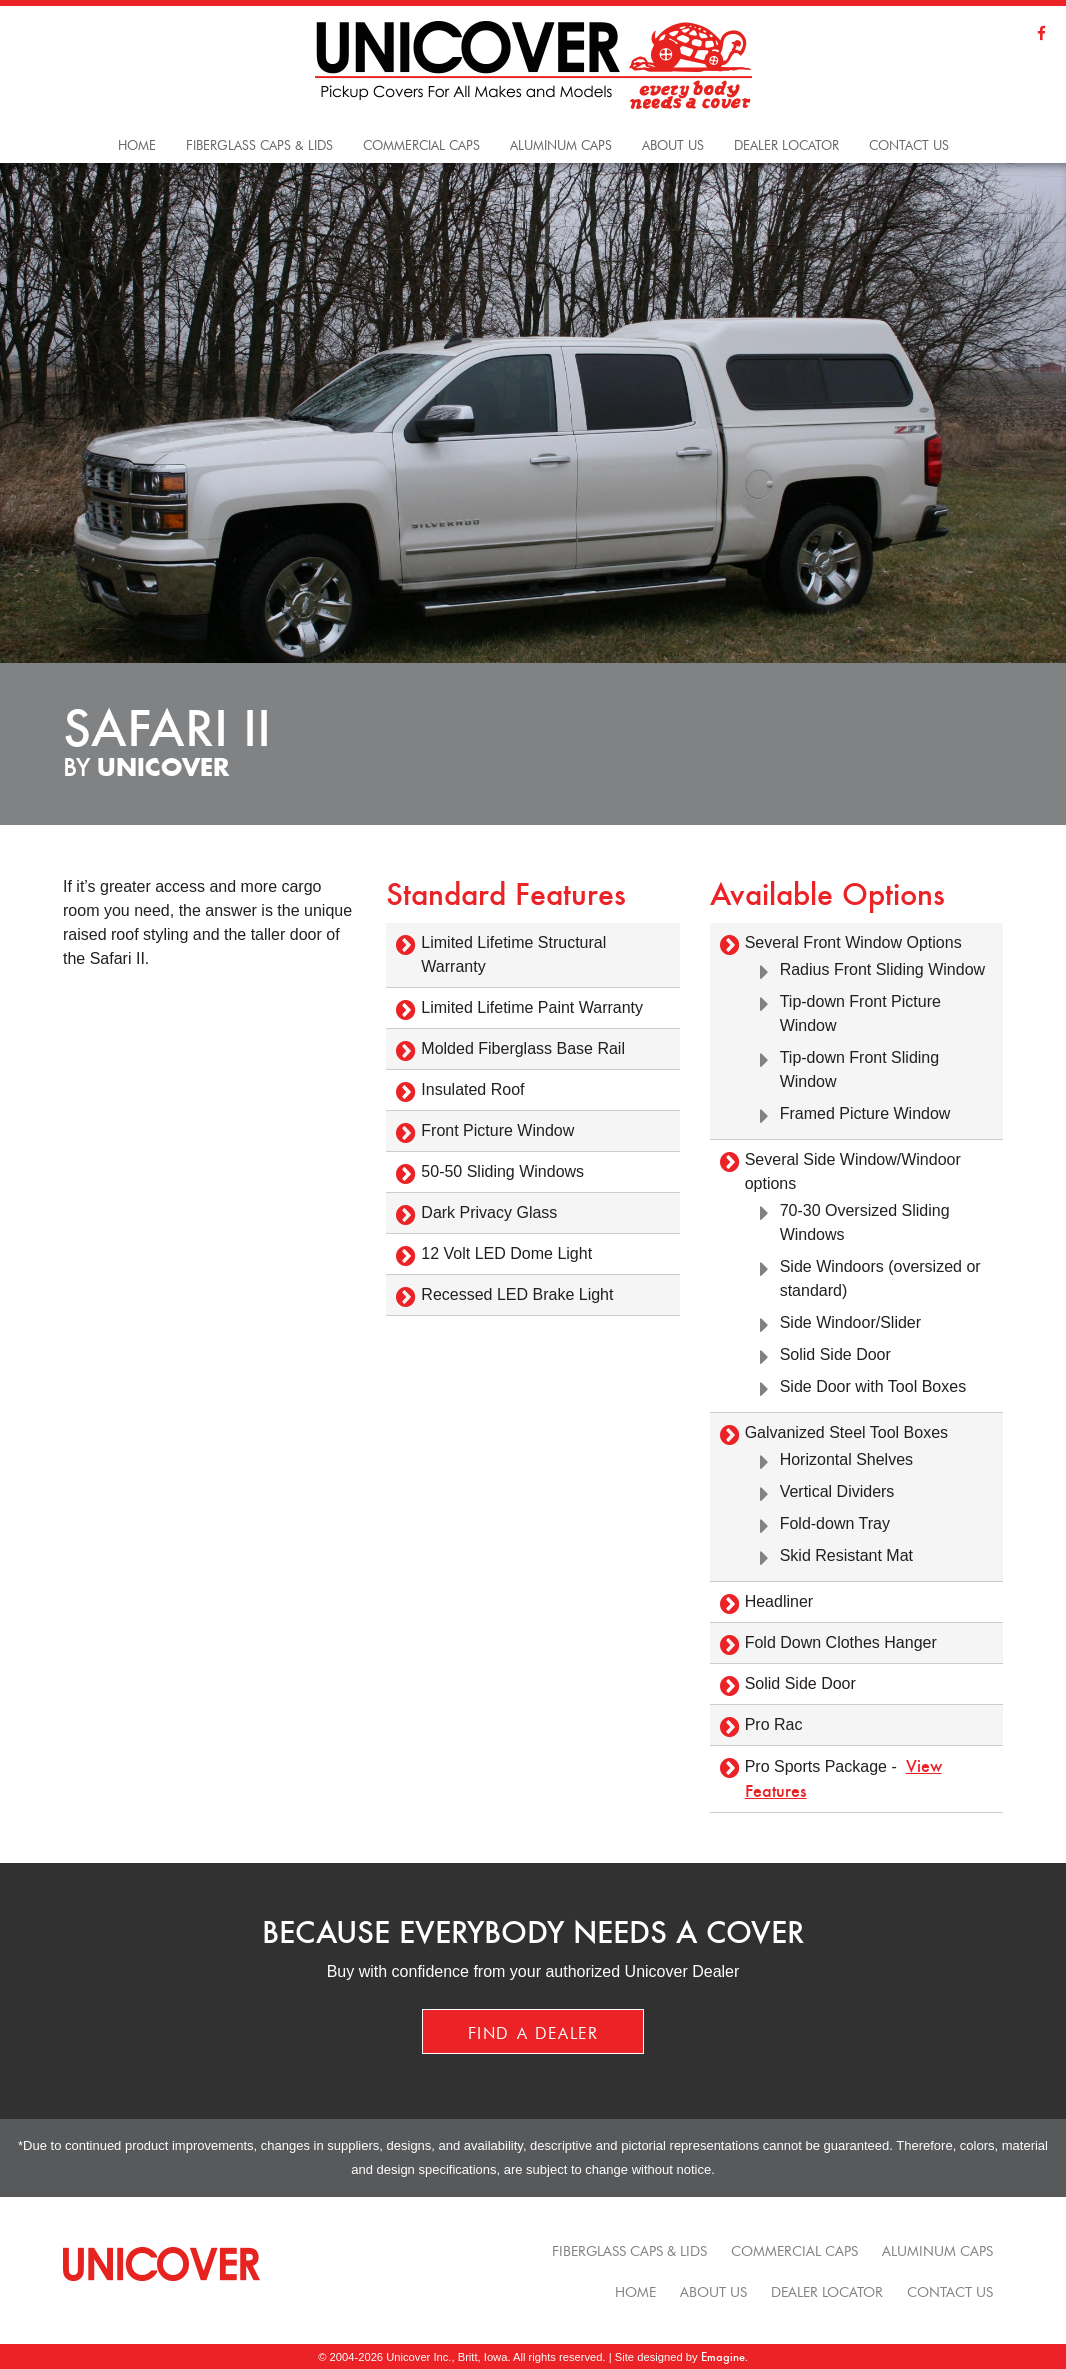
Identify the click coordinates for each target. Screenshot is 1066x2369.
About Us (673, 143)
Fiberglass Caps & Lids (629, 2249)
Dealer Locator (786, 143)
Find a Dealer (533, 2031)
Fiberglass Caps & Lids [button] (259, 143)
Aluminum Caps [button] (561, 143)
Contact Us (909, 143)
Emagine (723, 2356)
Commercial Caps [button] (421, 143)
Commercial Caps (794, 2249)
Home (137, 143)
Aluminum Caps (937, 2249)
